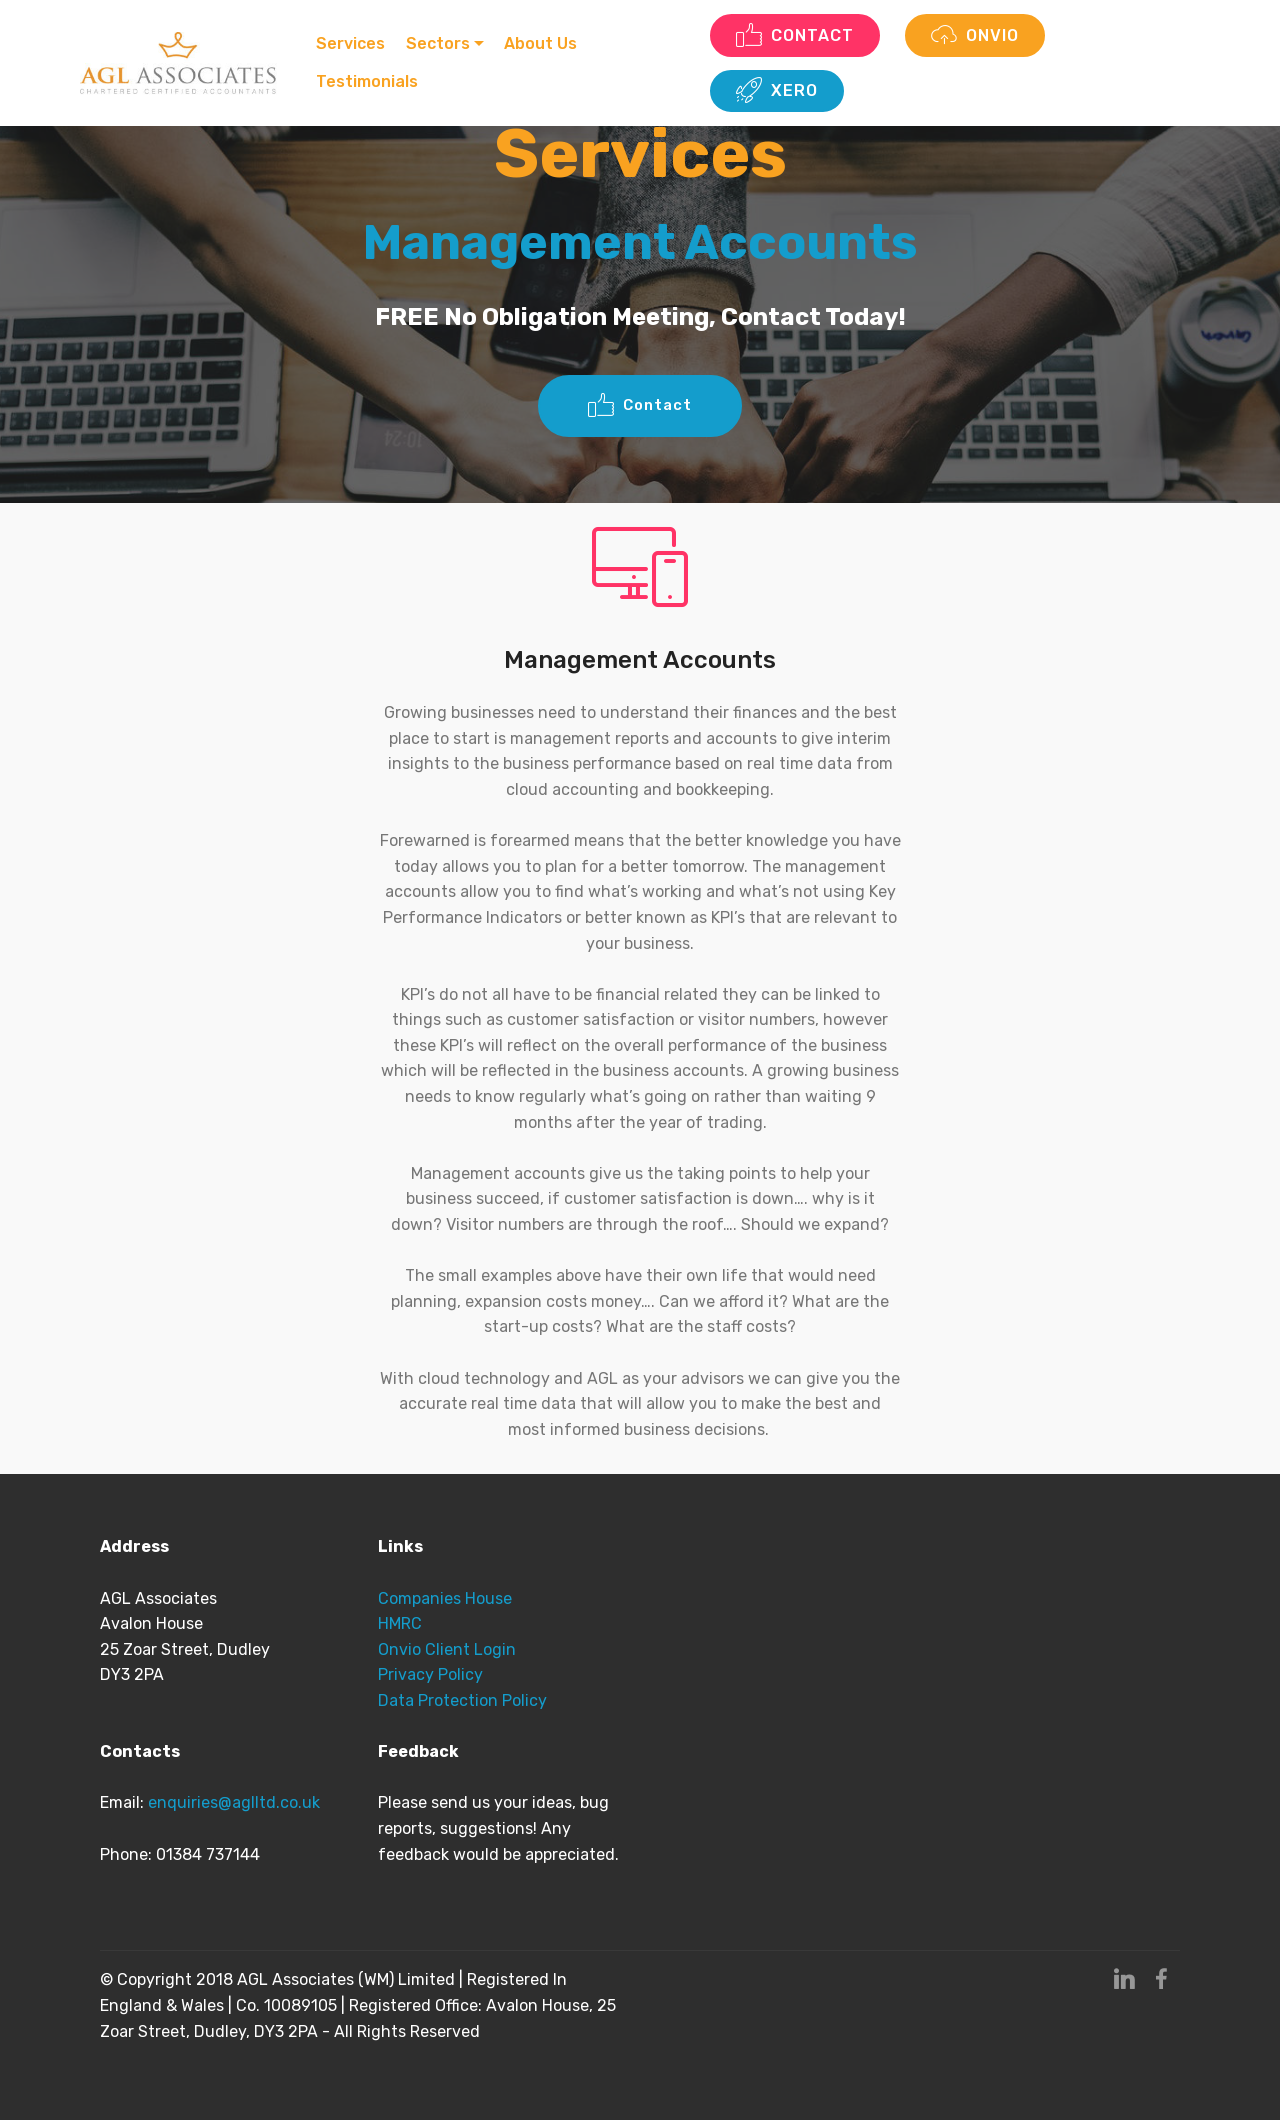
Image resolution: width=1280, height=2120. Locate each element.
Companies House (447, 1598)
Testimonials (369, 81)
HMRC (400, 1623)
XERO (778, 91)
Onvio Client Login (447, 1649)
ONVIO (977, 36)
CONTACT (796, 36)
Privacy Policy (430, 1674)
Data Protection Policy (462, 1700)
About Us (543, 43)
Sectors (440, 43)
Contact (640, 406)
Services (352, 43)
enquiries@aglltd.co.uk (236, 1802)
